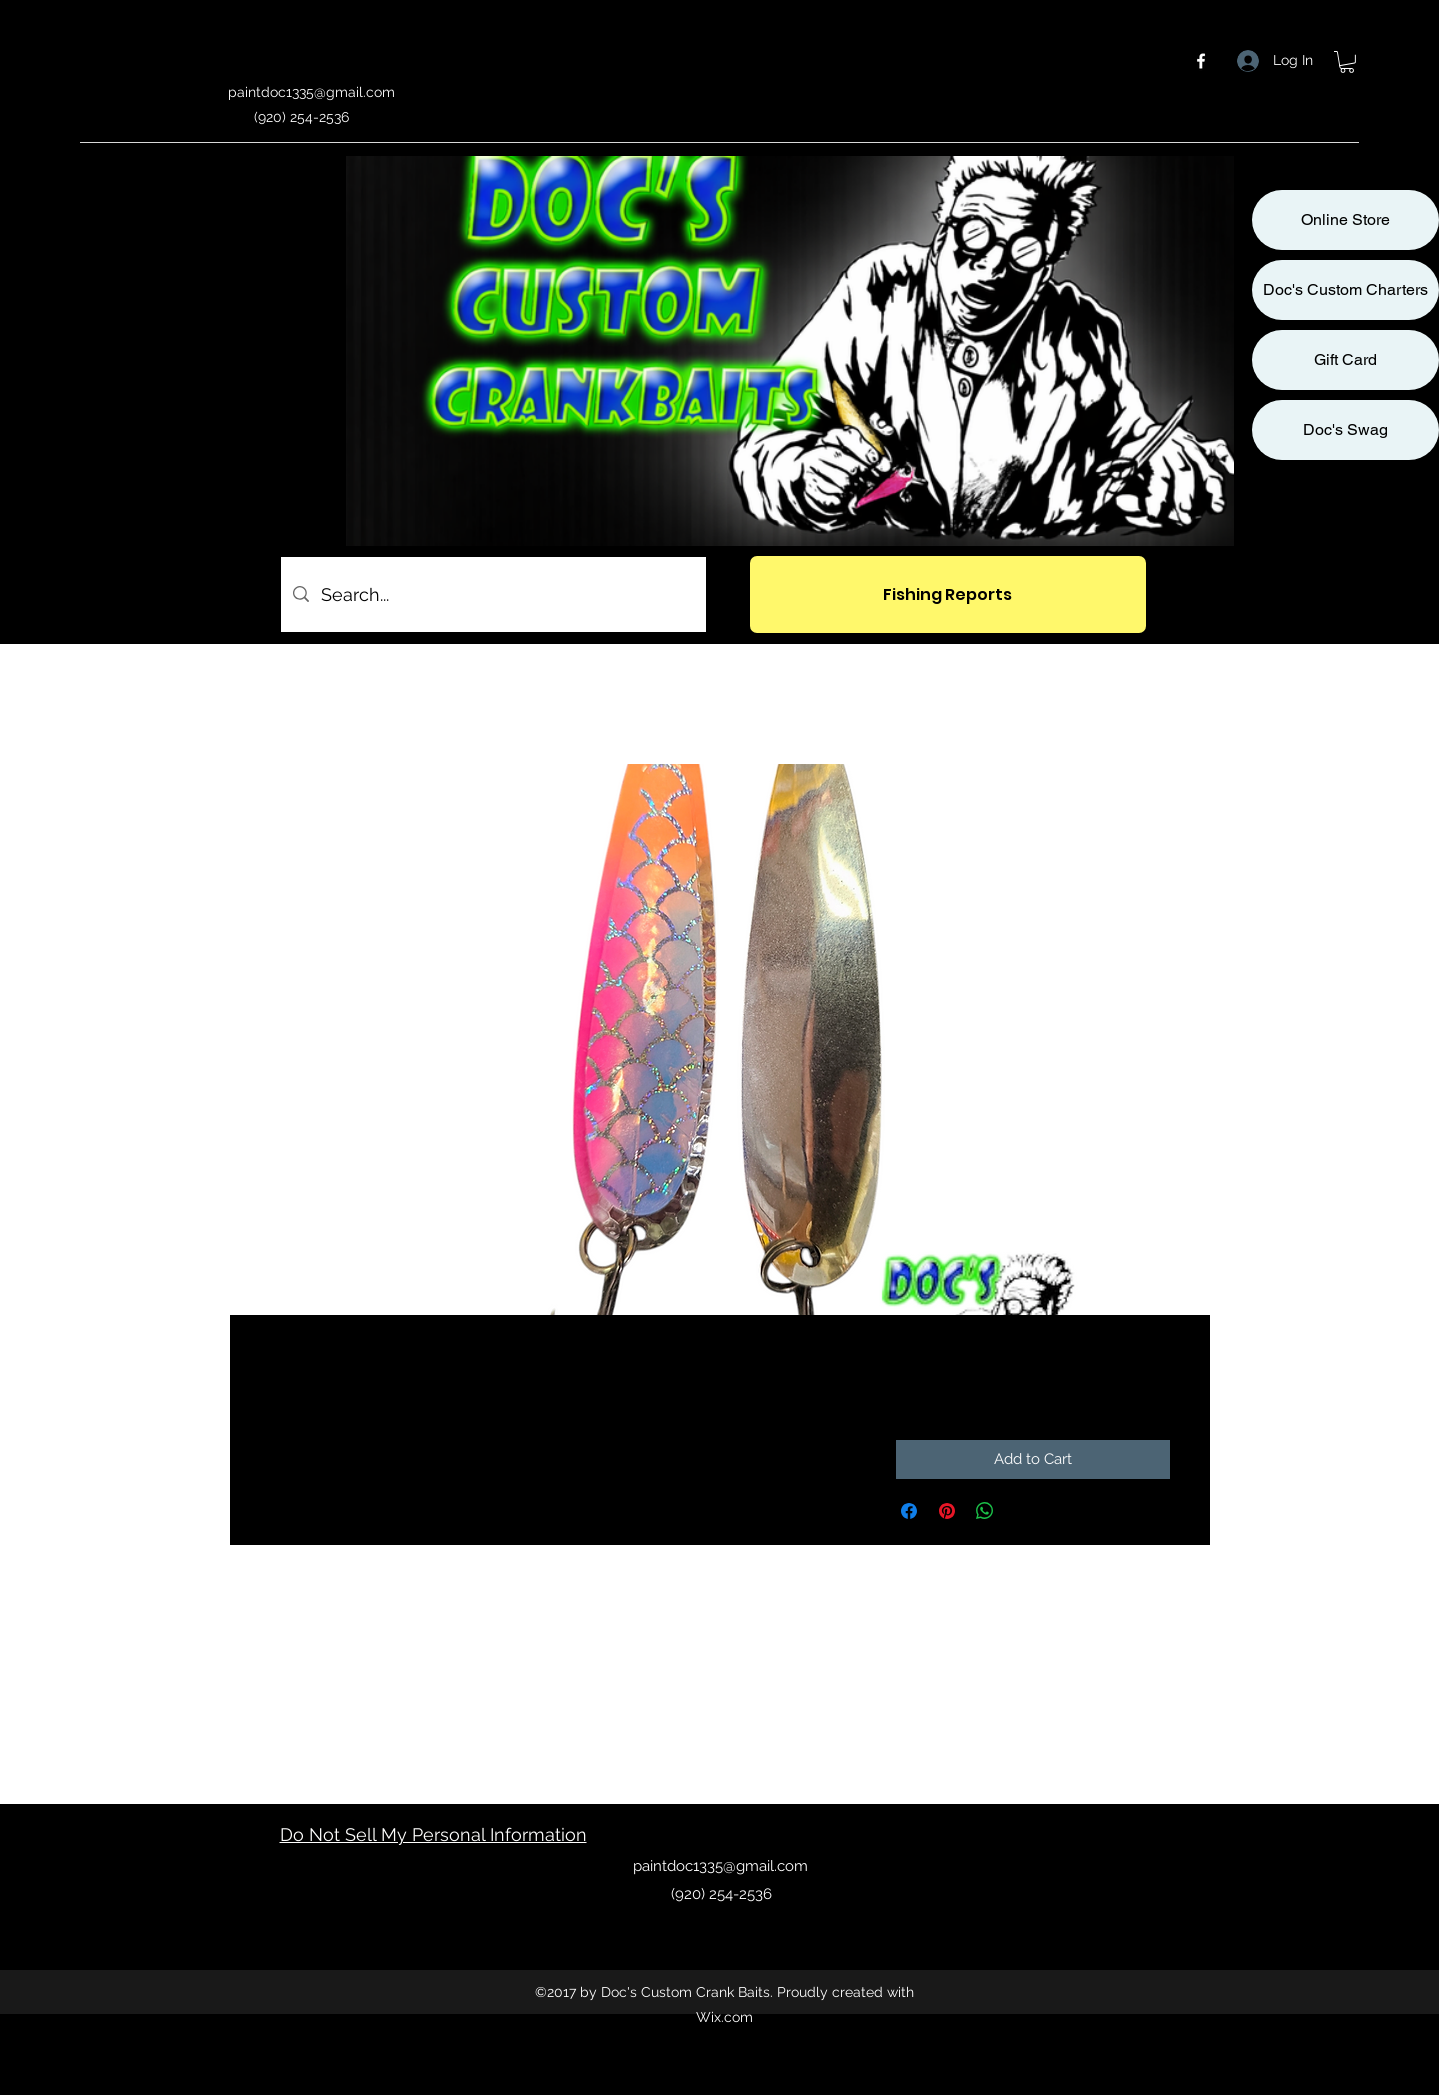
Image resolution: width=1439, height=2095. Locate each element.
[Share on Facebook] (909, 1511)
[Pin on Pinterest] (947, 1511)
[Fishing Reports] (948, 594)
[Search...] (492, 594)
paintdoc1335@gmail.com (311, 92)
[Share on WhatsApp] (985, 1511)
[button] (1347, 62)
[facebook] (1201, 61)
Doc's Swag (1345, 429)
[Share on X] (1023, 1511)
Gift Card (1345, 359)
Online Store (1345, 219)
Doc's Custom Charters (1345, 289)
